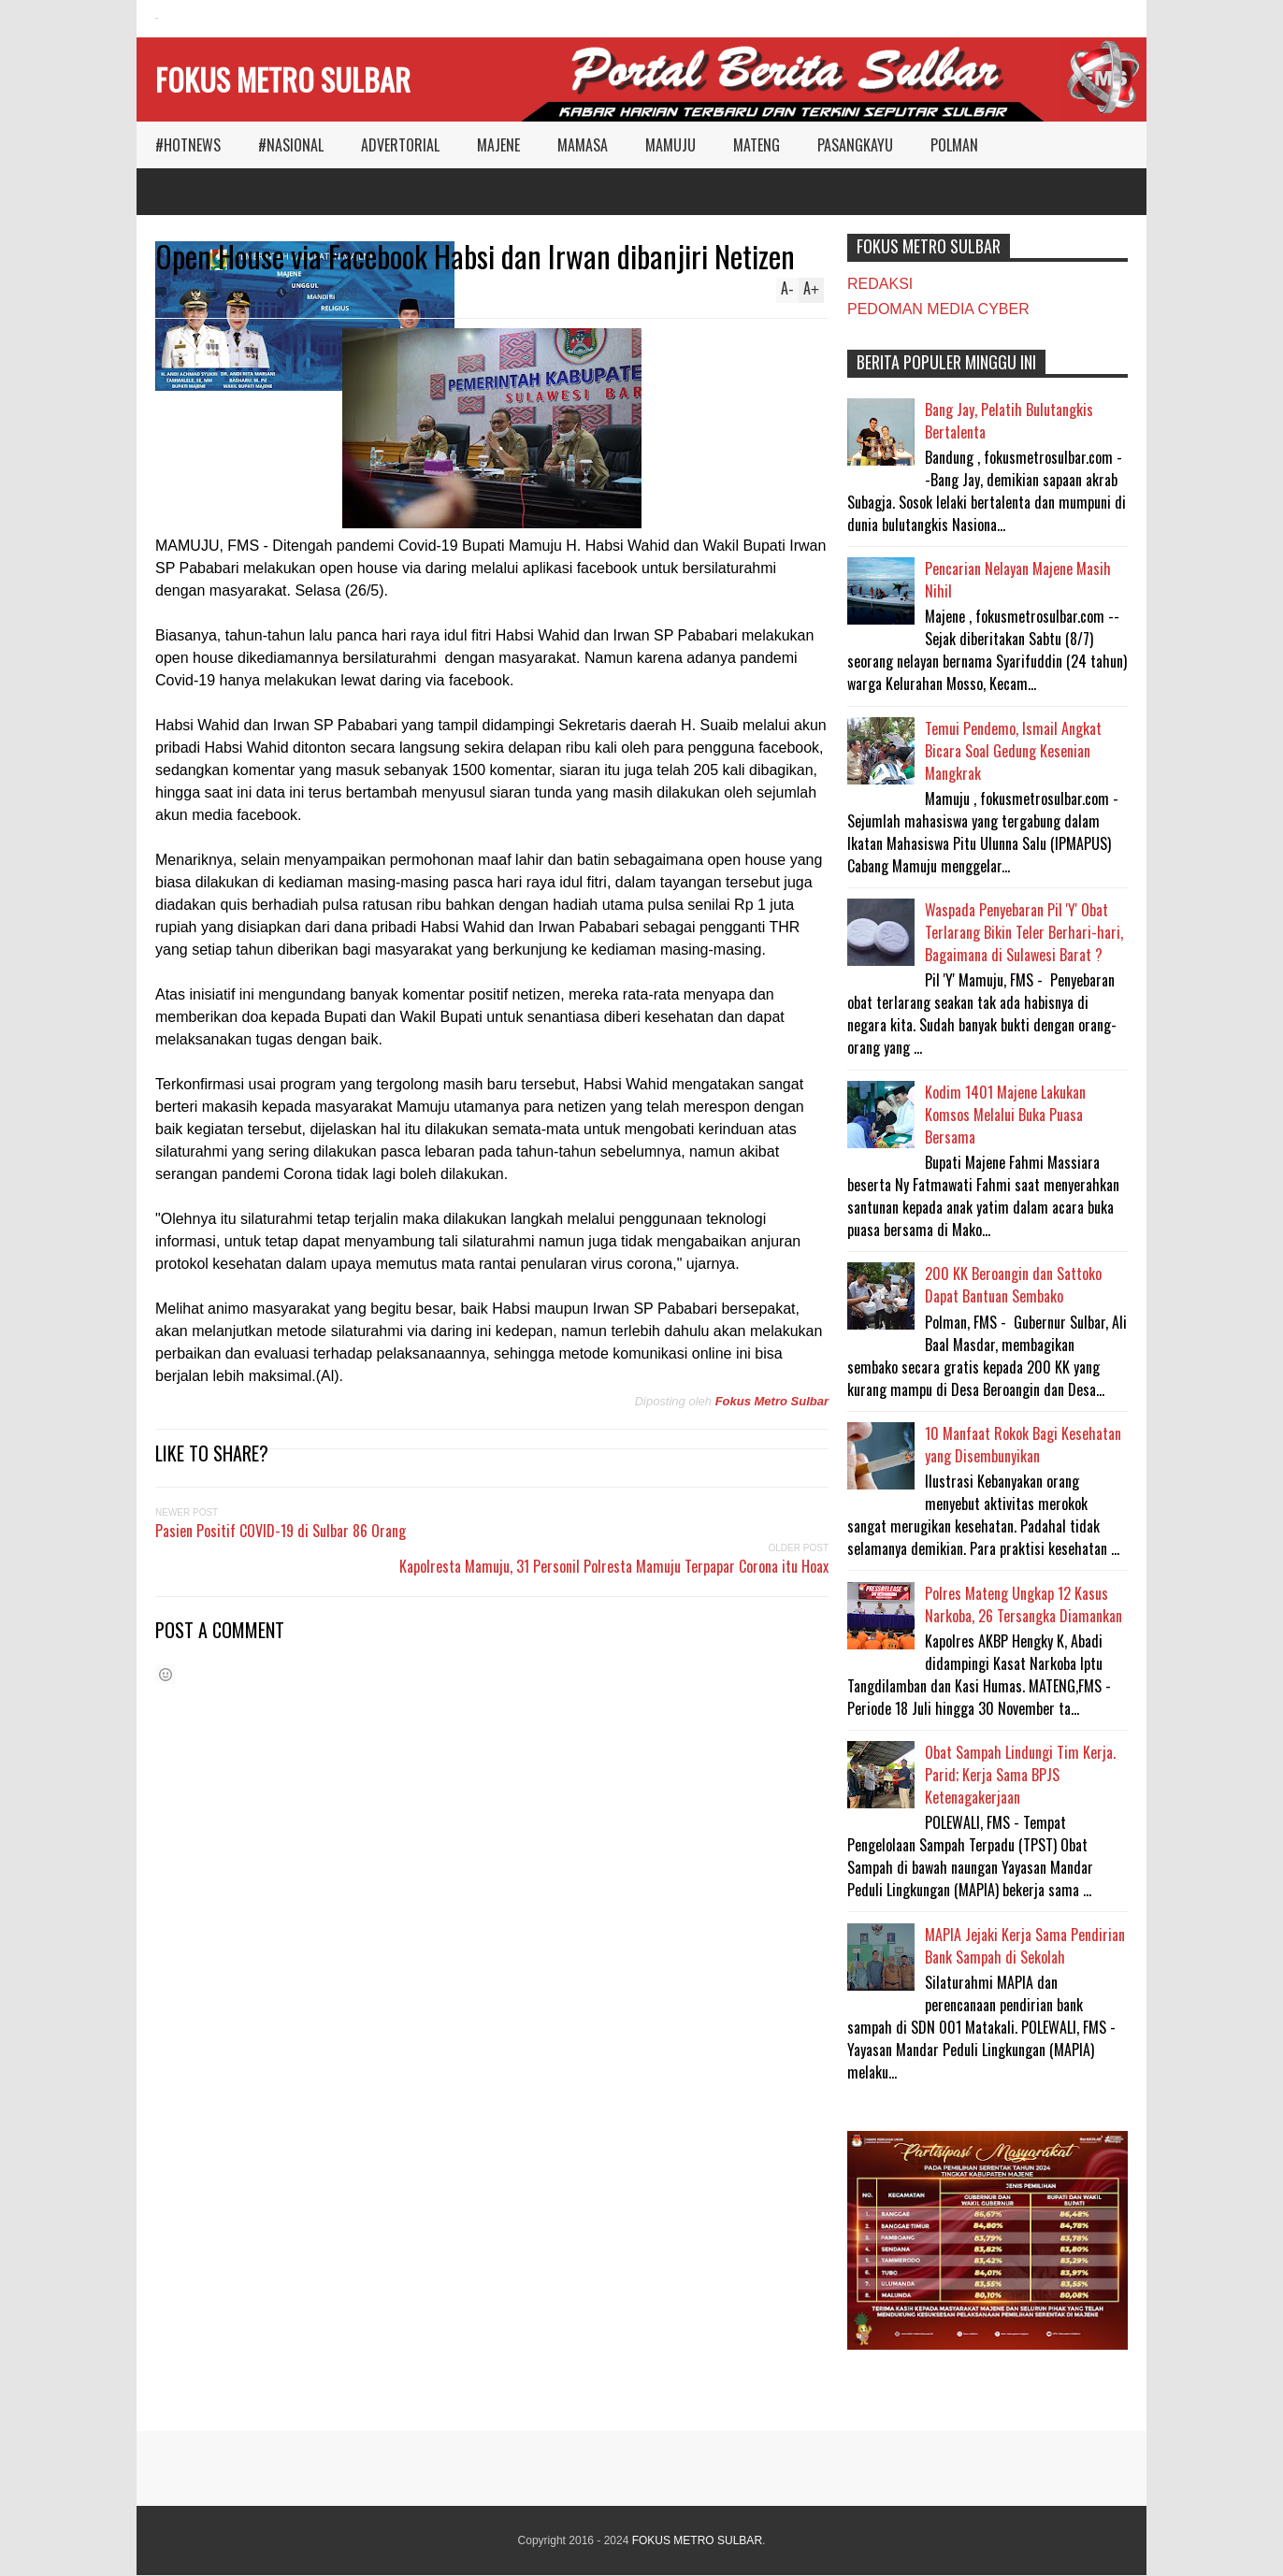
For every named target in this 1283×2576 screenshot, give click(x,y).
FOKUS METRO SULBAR (283, 79)
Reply (182, 292)
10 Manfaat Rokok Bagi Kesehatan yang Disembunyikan (1023, 1444)
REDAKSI (880, 284)
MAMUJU (670, 145)
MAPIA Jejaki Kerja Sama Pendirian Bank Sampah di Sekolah (1025, 1945)
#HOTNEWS (188, 145)
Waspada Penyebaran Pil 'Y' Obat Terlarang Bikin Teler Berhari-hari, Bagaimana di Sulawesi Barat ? (1024, 932)
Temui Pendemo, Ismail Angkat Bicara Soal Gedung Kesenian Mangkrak (1013, 750)
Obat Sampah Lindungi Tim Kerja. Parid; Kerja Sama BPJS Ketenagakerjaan (1020, 1774)
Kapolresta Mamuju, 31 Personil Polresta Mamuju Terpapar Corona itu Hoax (614, 1566)
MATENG (756, 145)
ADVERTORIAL (400, 145)
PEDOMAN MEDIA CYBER (938, 309)
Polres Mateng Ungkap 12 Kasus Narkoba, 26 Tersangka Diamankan (1023, 1604)
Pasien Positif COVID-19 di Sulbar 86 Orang (280, 1530)
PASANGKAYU (855, 145)
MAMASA (582, 145)
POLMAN (954, 145)
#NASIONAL (291, 145)
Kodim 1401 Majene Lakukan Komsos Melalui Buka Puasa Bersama (1005, 1114)
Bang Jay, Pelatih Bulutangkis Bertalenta (1009, 420)
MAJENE (498, 145)
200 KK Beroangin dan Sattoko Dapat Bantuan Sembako (1013, 1284)
